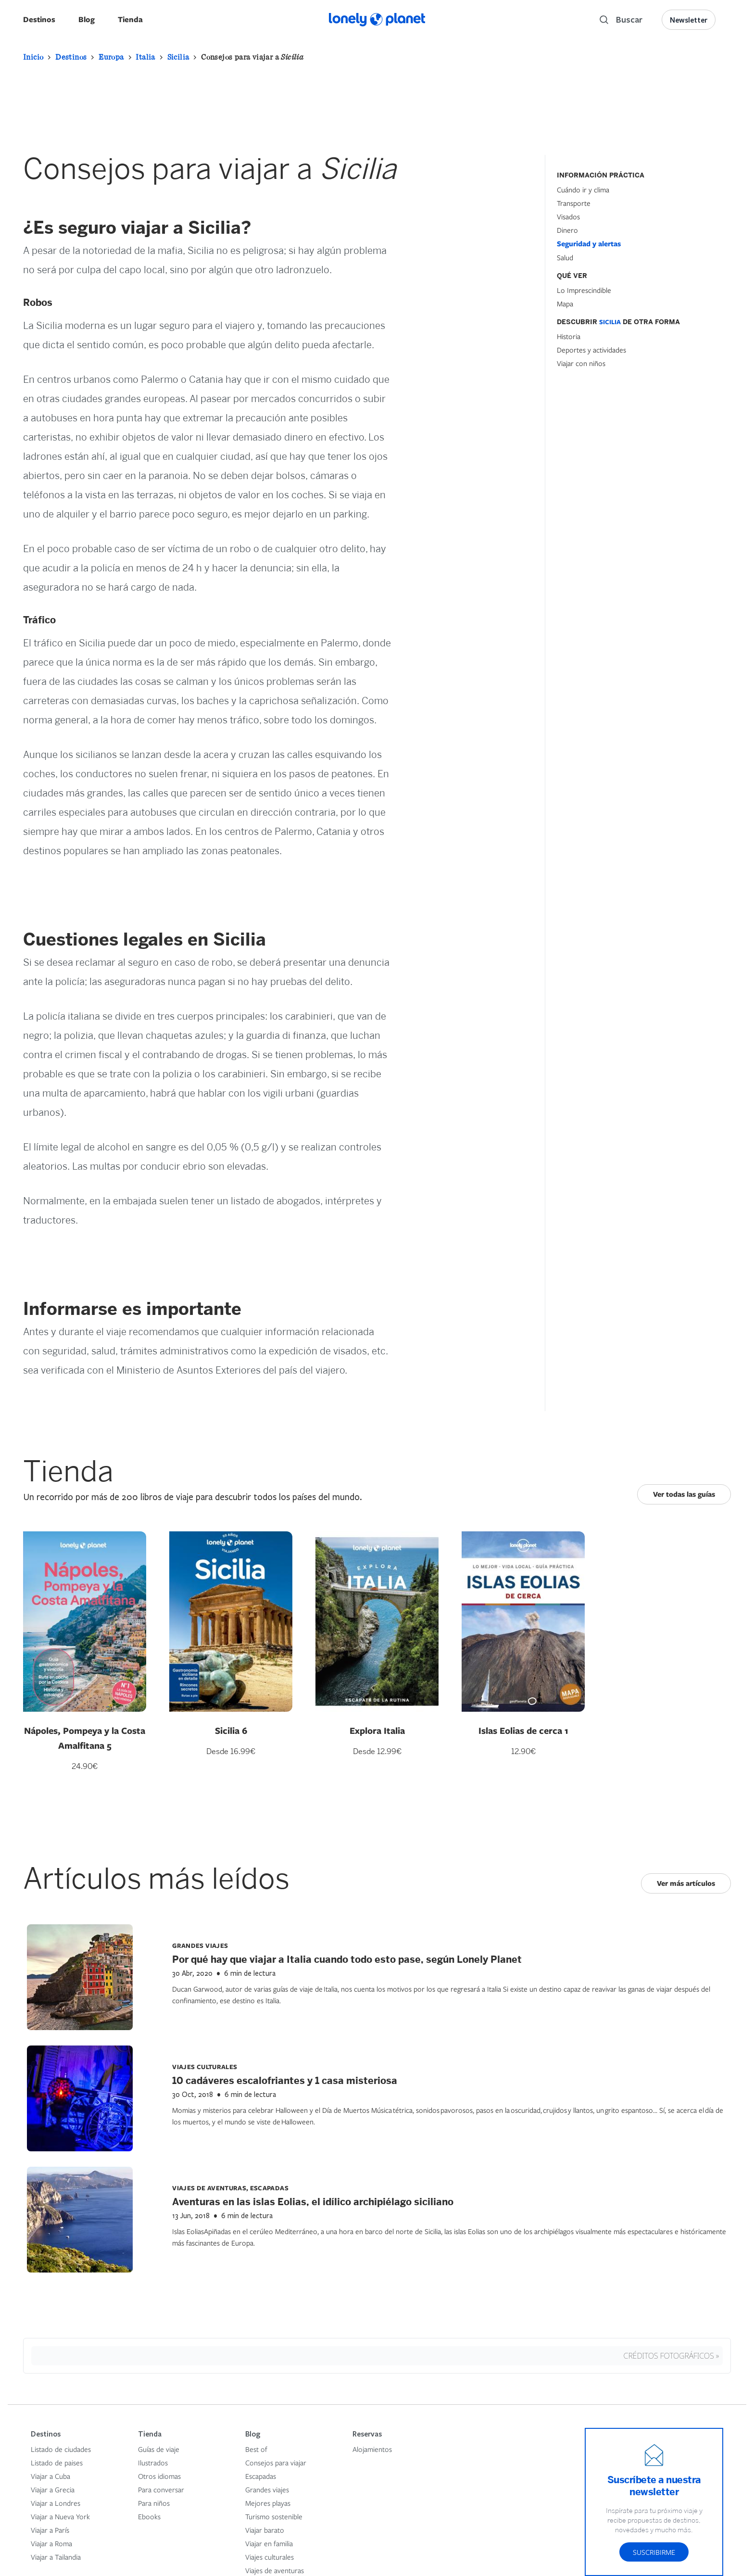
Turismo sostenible (273, 2516)
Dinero (567, 230)
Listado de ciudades (61, 2449)
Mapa (565, 303)
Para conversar (161, 2489)
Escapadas (260, 2476)
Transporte (574, 203)
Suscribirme (654, 2552)
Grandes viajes (267, 2489)
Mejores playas (267, 2503)
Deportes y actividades (591, 349)
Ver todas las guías (684, 1494)
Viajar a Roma (51, 2543)
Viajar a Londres (55, 2503)
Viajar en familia (269, 2543)
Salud (565, 257)
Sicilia (178, 57)
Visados (568, 216)
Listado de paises (57, 2462)
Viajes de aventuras (274, 2570)
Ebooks (149, 2516)
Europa (111, 57)
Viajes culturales (269, 2557)
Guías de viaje (158, 2449)
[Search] (621, 19)
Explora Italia (377, 1730)
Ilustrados (153, 2462)
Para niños (154, 2503)
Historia (568, 336)
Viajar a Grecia (53, 2489)
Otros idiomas (159, 2476)
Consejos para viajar (275, 2462)
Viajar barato (264, 2530)
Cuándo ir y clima (583, 189)
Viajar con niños (581, 363)
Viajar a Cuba (50, 2476)
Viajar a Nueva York (60, 2516)
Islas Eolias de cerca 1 (523, 1730)
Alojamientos (372, 2449)
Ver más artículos (686, 1883)
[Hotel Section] (629, 443)
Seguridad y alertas (589, 244)
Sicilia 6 (231, 1730)
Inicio (33, 57)
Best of (256, 2449)
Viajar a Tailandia (56, 2557)
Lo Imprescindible (584, 290)
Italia (145, 57)
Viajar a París (50, 2530)
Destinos (39, 19)
